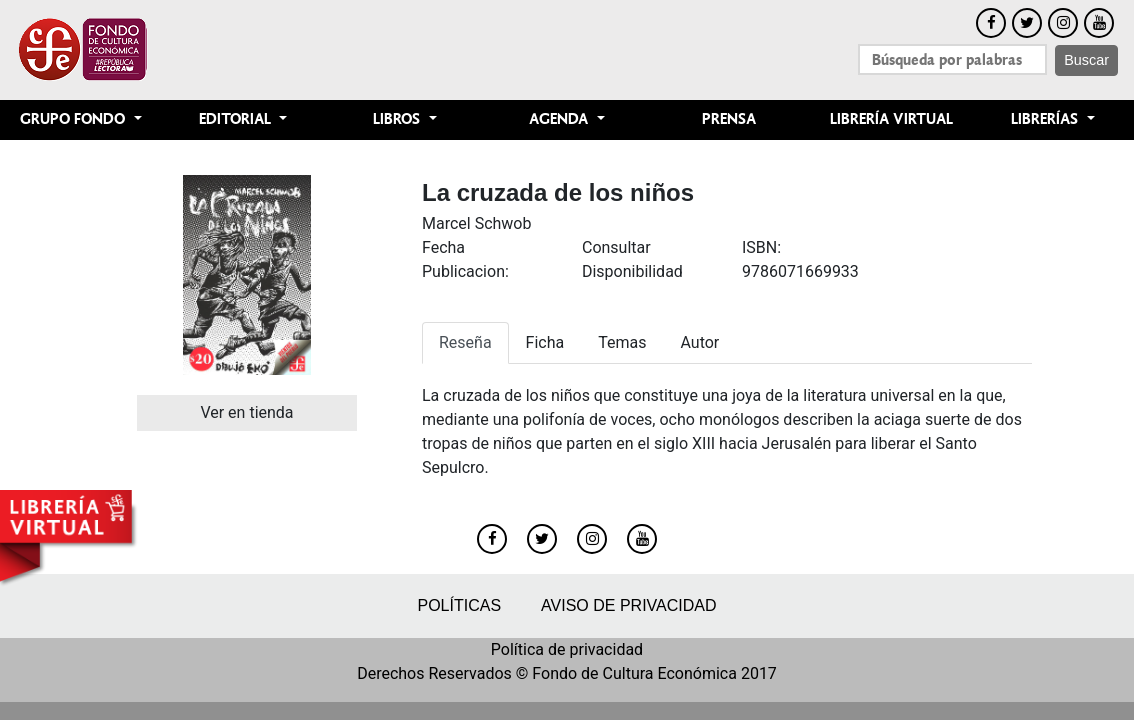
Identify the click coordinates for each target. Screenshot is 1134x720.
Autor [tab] (699, 342)
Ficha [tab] (545, 342)
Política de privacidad (567, 649)
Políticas (459, 605)
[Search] (952, 59)
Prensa (729, 119)
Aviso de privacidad (628, 605)
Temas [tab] (622, 342)
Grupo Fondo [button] (74, 119)
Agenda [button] (560, 119)
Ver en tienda (246, 412)
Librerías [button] (1046, 119)
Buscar (1086, 60)
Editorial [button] (237, 119)
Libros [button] (398, 119)
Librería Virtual (891, 119)
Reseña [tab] (465, 342)
